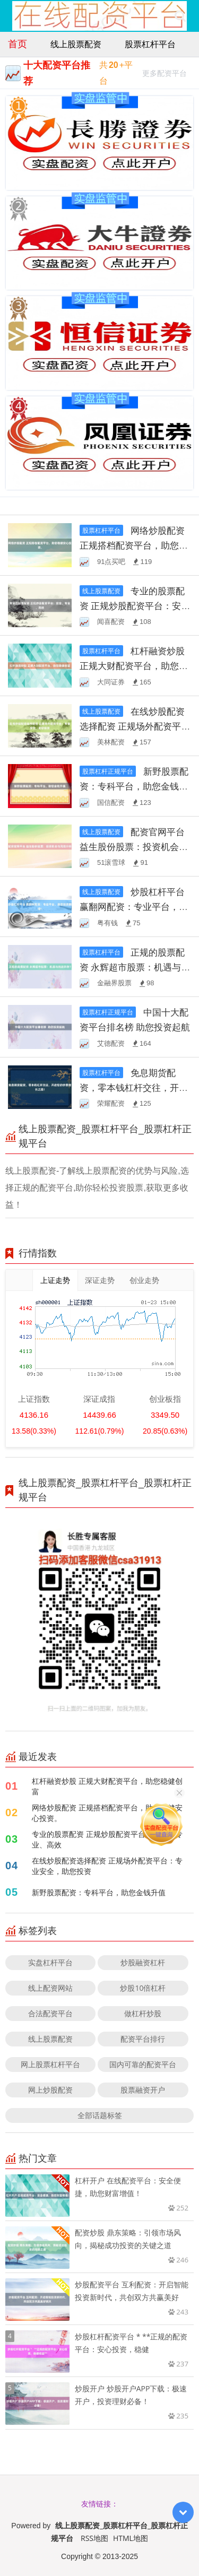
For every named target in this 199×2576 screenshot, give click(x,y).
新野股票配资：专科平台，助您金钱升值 (134, 786)
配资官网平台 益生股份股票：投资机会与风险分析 (134, 847)
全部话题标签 (99, 2115)
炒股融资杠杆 (142, 1962)
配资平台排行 (142, 2039)
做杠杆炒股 (142, 2013)
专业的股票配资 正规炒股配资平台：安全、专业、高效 (132, 606)
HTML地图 (130, 2538)
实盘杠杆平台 (50, 1962)
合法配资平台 (50, 2013)
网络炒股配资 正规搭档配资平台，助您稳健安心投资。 (134, 545)
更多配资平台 (164, 74)
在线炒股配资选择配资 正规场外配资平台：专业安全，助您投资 (132, 726)
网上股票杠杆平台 (50, 2064)
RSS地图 (94, 2538)
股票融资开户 (142, 2090)
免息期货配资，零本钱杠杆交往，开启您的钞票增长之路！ (134, 1087)
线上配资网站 (50, 1988)
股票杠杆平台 (150, 44)
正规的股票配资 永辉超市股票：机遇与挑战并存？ (135, 967)
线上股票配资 (75, 44)
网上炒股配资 (50, 2090)
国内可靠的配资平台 (142, 2064)
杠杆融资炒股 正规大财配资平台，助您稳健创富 (134, 666)
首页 (17, 43)
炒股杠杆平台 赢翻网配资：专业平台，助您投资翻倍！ (134, 906)
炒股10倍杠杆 (143, 1988)
